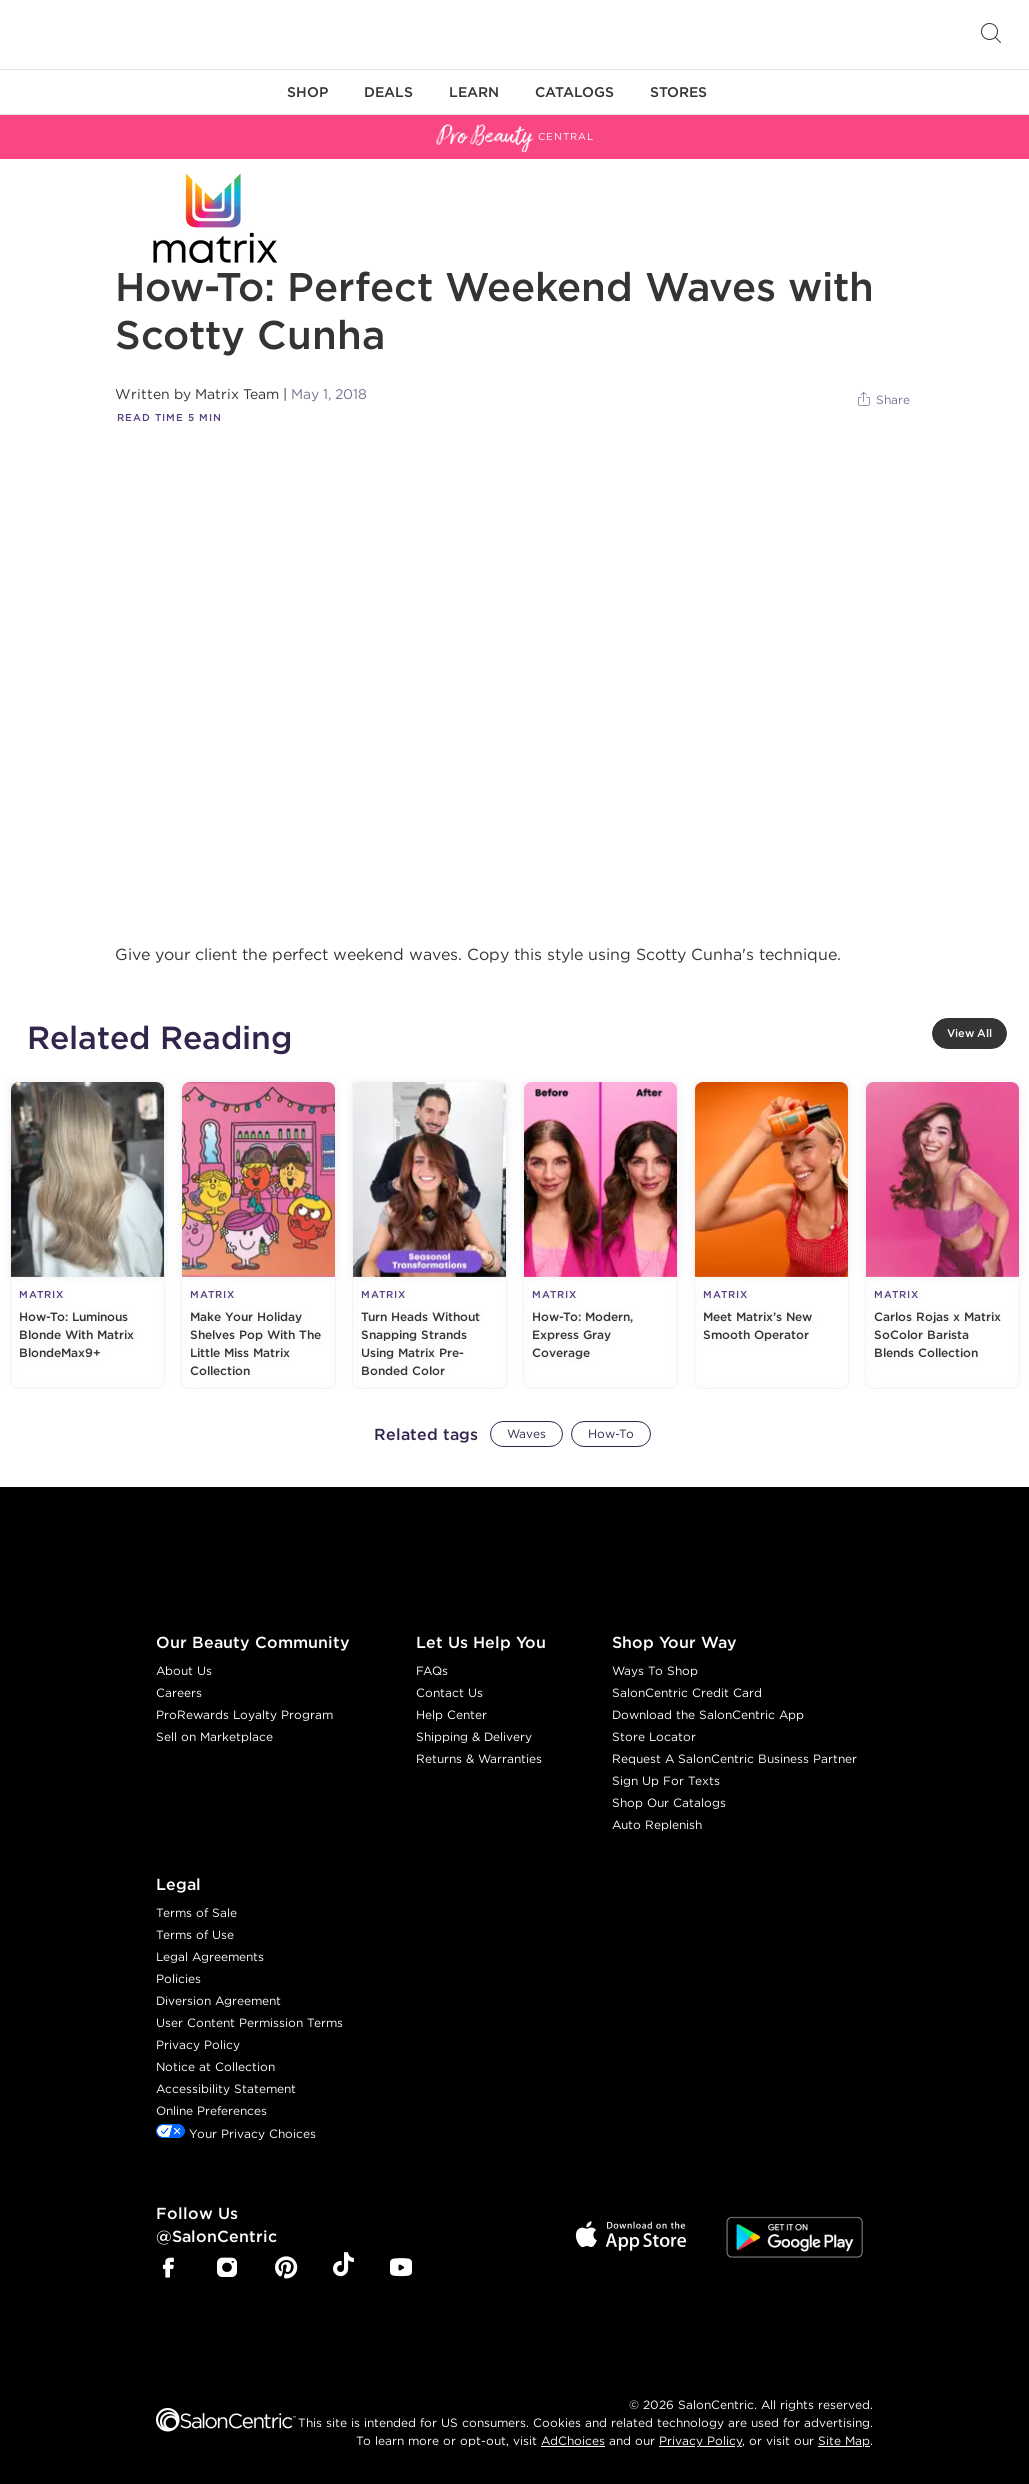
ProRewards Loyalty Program (244, 1714)
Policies (178, 1978)
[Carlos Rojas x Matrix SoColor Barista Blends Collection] (942, 1235)
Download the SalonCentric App (708, 1714)
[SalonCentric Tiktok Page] (343, 2268)
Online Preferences (211, 2110)
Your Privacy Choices (236, 2133)
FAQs (432, 1670)
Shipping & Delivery (474, 1736)
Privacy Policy (198, 2044)
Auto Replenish (657, 1824)
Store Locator (654, 1736)
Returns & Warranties (479, 1758)
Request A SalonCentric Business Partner (734, 1758)
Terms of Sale (196, 1912)
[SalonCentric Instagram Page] (227, 2269)
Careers (179, 1692)
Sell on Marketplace (214, 1736)
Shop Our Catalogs (669, 1802)
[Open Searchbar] (991, 34)
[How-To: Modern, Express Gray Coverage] (600, 1235)
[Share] (882, 400)
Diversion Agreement (218, 2000)
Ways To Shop (655, 1670)
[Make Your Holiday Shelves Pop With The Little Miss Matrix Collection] (258, 1235)
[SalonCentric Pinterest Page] (286, 2269)
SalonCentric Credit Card (687, 1692)
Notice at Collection (215, 2066)
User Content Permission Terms (249, 2022)
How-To (611, 1433)
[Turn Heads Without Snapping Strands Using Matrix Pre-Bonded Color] (429, 1235)
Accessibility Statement (226, 2088)
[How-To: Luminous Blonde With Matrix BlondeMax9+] (87, 1235)
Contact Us (449, 1692)
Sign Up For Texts (666, 1780)
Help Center (451, 1714)
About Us (184, 1670)
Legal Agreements (210, 1956)
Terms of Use (195, 1934)
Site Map (844, 2440)
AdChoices (573, 2440)
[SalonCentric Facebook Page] (168, 2269)
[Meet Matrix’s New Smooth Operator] (771, 1235)
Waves (526, 1433)
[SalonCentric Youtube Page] (401, 2269)
